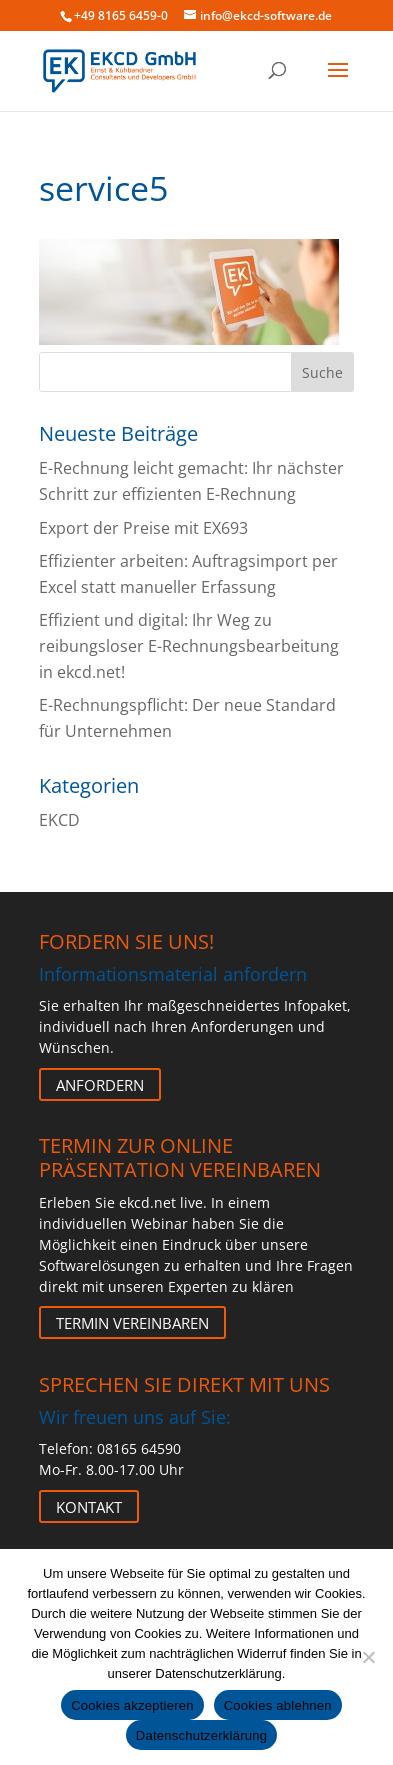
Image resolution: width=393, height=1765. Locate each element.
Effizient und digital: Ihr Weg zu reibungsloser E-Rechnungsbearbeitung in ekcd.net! (189, 645)
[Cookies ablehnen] (368, 1657)
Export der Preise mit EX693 (143, 528)
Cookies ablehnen (278, 1705)
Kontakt (89, 1506)
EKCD (59, 820)
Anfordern (100, 1084)
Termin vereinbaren (132, 1323)
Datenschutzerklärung (201, 1735)
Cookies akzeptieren (132, 1705)
